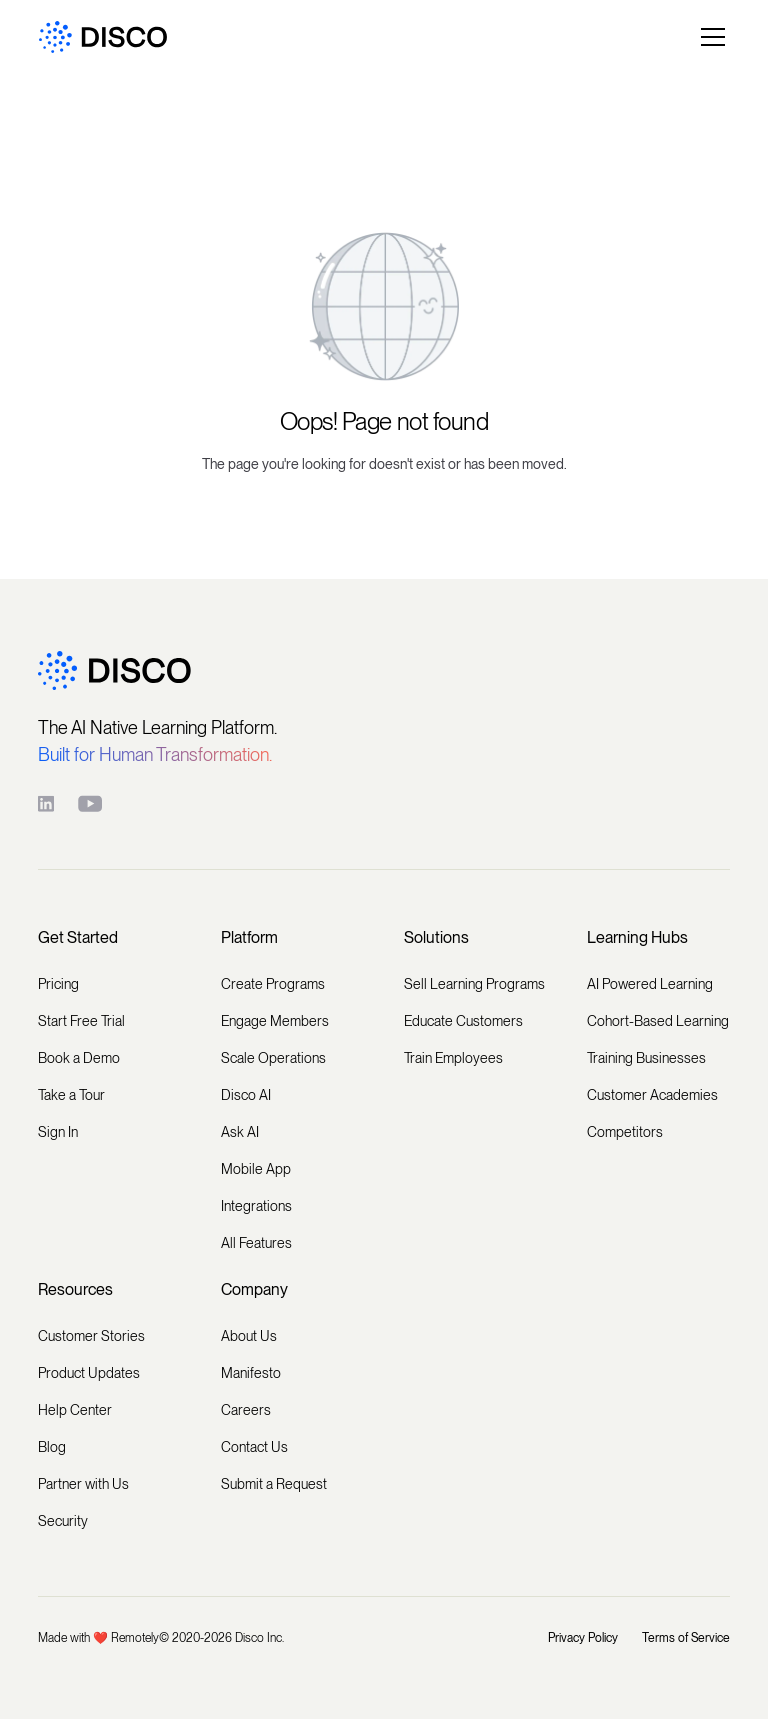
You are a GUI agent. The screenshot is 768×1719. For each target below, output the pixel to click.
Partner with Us (83, 1484)
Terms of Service (686, 1638)
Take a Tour (71, 1095)
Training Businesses (646, 1058)
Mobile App (256, 1169)
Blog (52, 1447)
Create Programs (273, 984)
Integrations (256, 1206)
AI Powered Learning (650, 984)
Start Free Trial (81, 1021)
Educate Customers (463, 1021)
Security (63, 1521)
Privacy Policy (583, 1638)
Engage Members (275, 1021)
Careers (246, 1410)
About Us (249, 1336)
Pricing (58, 984)
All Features (256, 1243)
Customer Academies (652, 1095)
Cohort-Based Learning (658, 1021)
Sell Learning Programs (474, 984)
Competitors (625, 1132)
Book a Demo (79, 1058)
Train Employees (453, 1058)
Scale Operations (273, 1058)
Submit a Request (274, 1484)
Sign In (58, 1132)
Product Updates (89, 1373)
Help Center (75, 1410)
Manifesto (251, 1373)
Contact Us (254, 1447)
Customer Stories (91, 1336)
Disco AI (246, 1095)
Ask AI (240, 1132)
